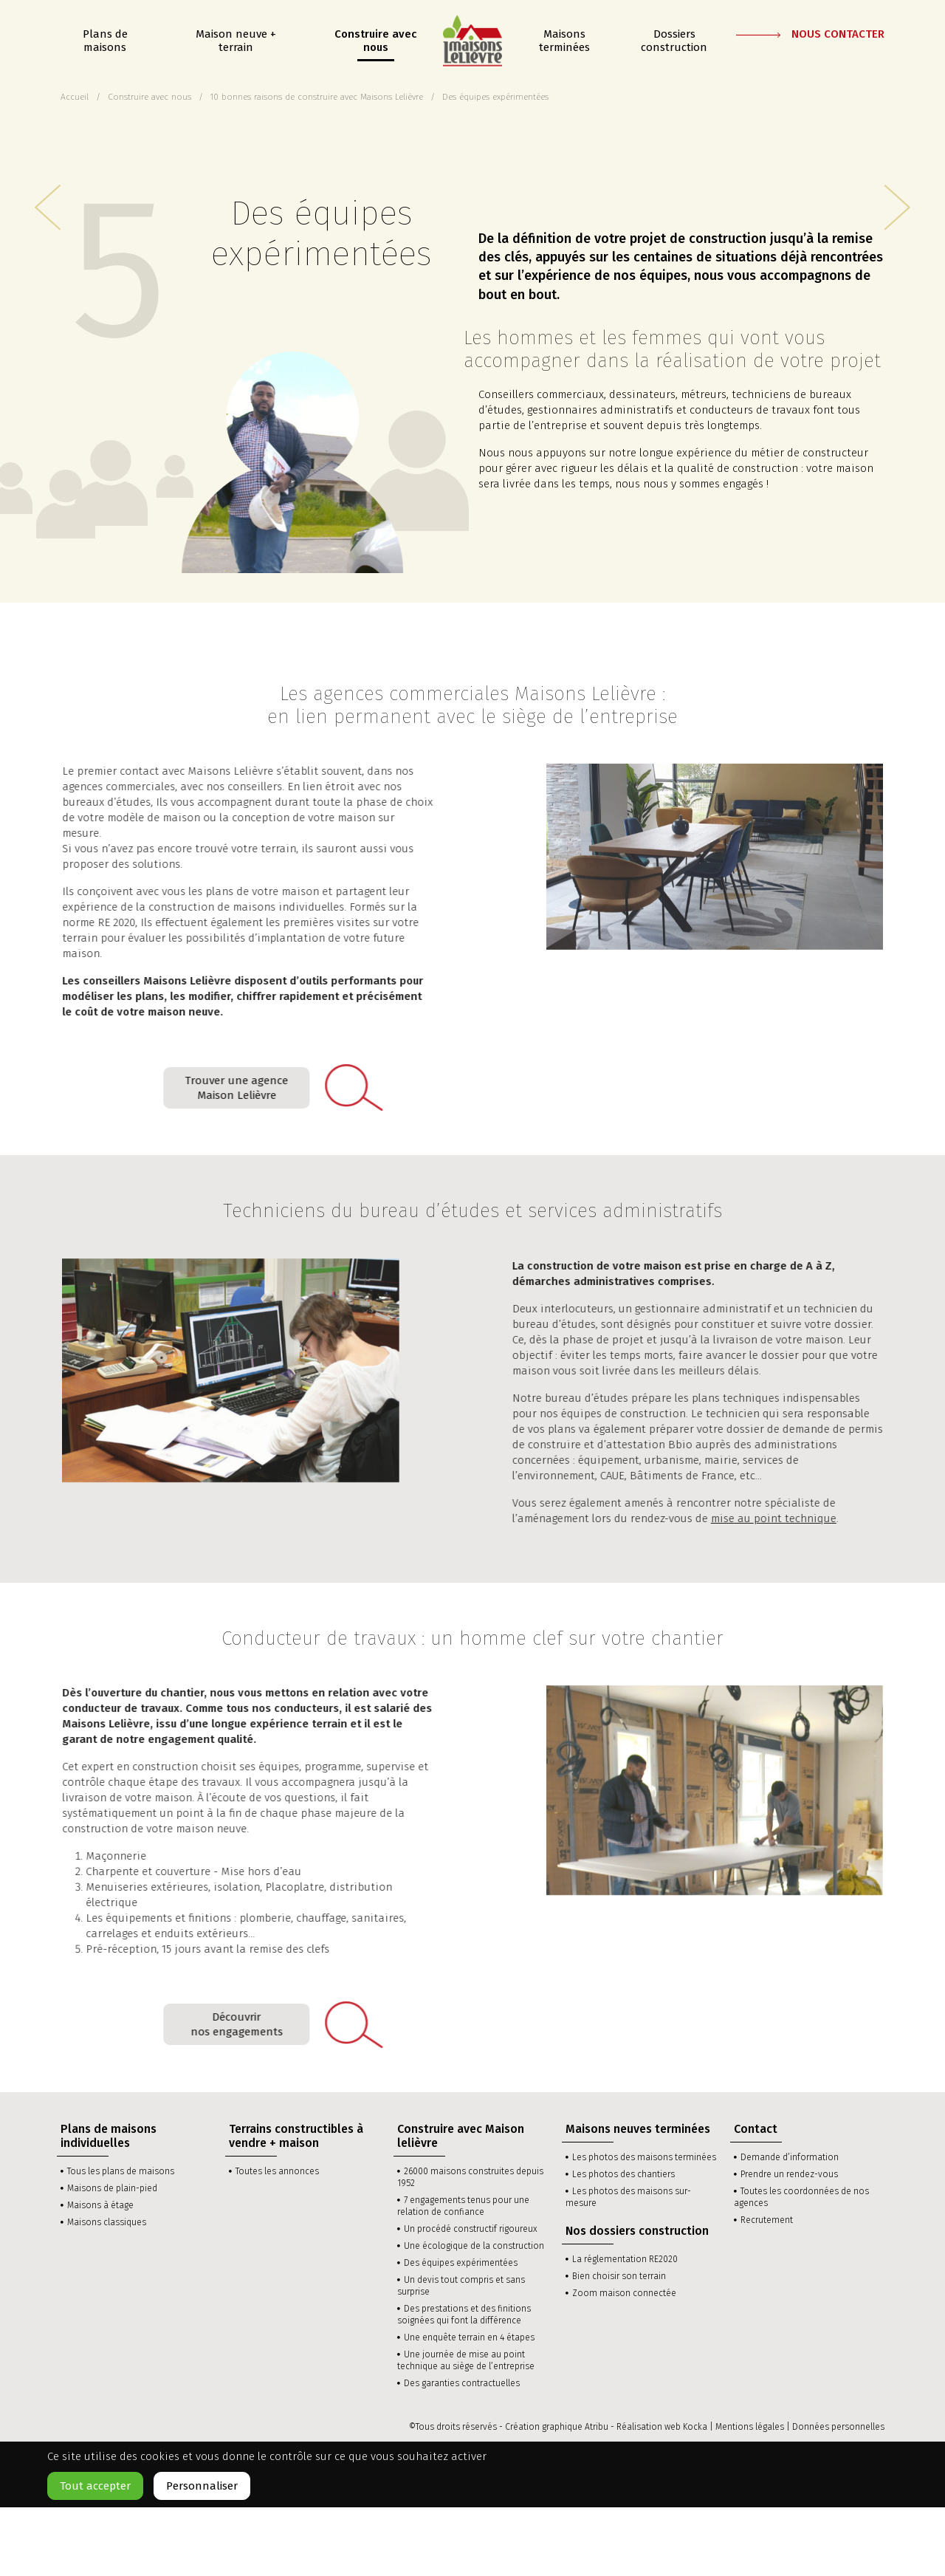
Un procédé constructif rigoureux (470, 2229)
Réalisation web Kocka (661, 2427)
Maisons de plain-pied (112, 2188)
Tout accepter (95, 2486)
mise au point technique (763, 1518)
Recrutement (766, 2220)
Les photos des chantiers (623, 2174)
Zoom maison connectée (624, 2293)
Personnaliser (202, 2486)
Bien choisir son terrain (619, 2276)
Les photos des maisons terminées (644, 2157)
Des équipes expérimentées (461, 2263)
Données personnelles (838, 2427)
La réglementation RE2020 (625, 2259)
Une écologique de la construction (474, 2246)
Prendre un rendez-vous (789, 2174)
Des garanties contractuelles (462, 2383)
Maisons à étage (100, 2205)
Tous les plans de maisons (120, 2171)
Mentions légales (749, 2427)
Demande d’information (789, 2157)
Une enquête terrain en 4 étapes (469, 2337)
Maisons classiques (106, 2222)
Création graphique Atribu (556, 2427)
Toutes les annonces (277, 2171)
